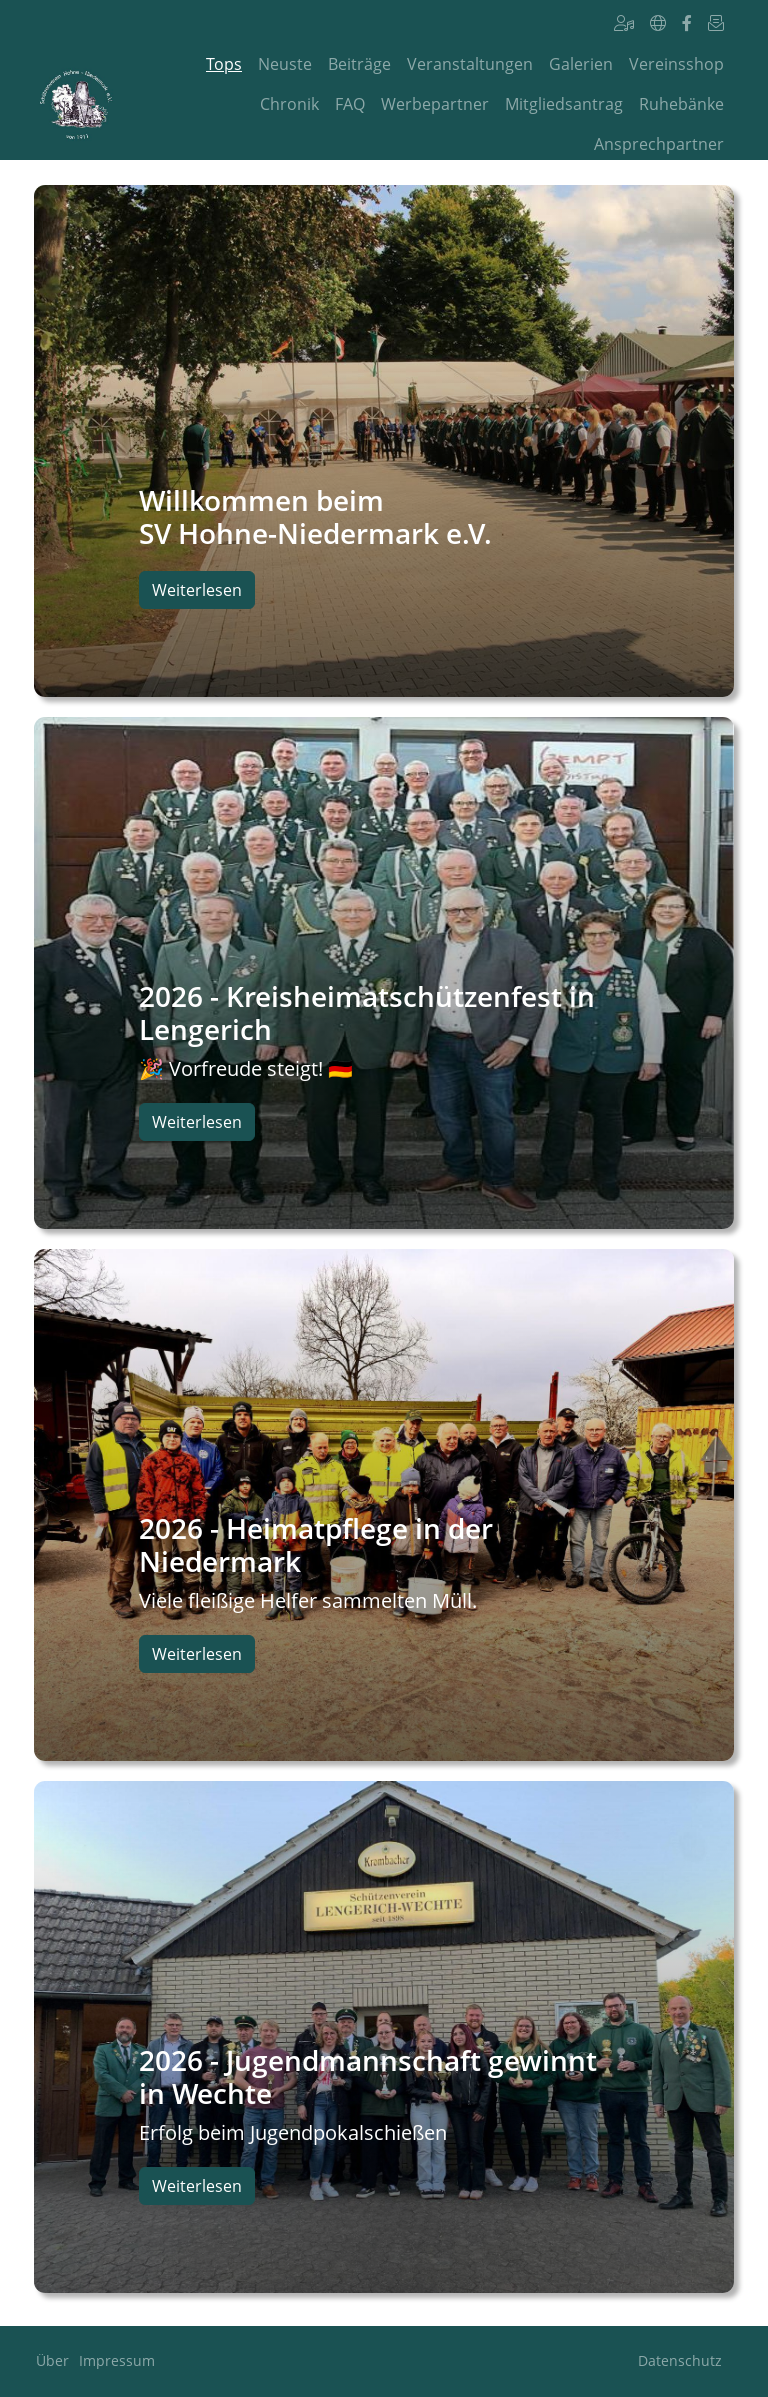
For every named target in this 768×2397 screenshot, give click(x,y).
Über (52, 2360)
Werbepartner (435, 104)
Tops (224, 64)
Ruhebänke (681, 104)
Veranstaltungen (470, 64)
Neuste (285, 64)
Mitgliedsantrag (564, 104)
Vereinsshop (676, 64)
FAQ (350, 104)
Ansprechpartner (659, 144)
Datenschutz (680, 2360)
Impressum (117, 2360)
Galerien (581, 64)
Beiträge (359, 64)
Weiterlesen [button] (197, 590)
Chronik (289, 104)
